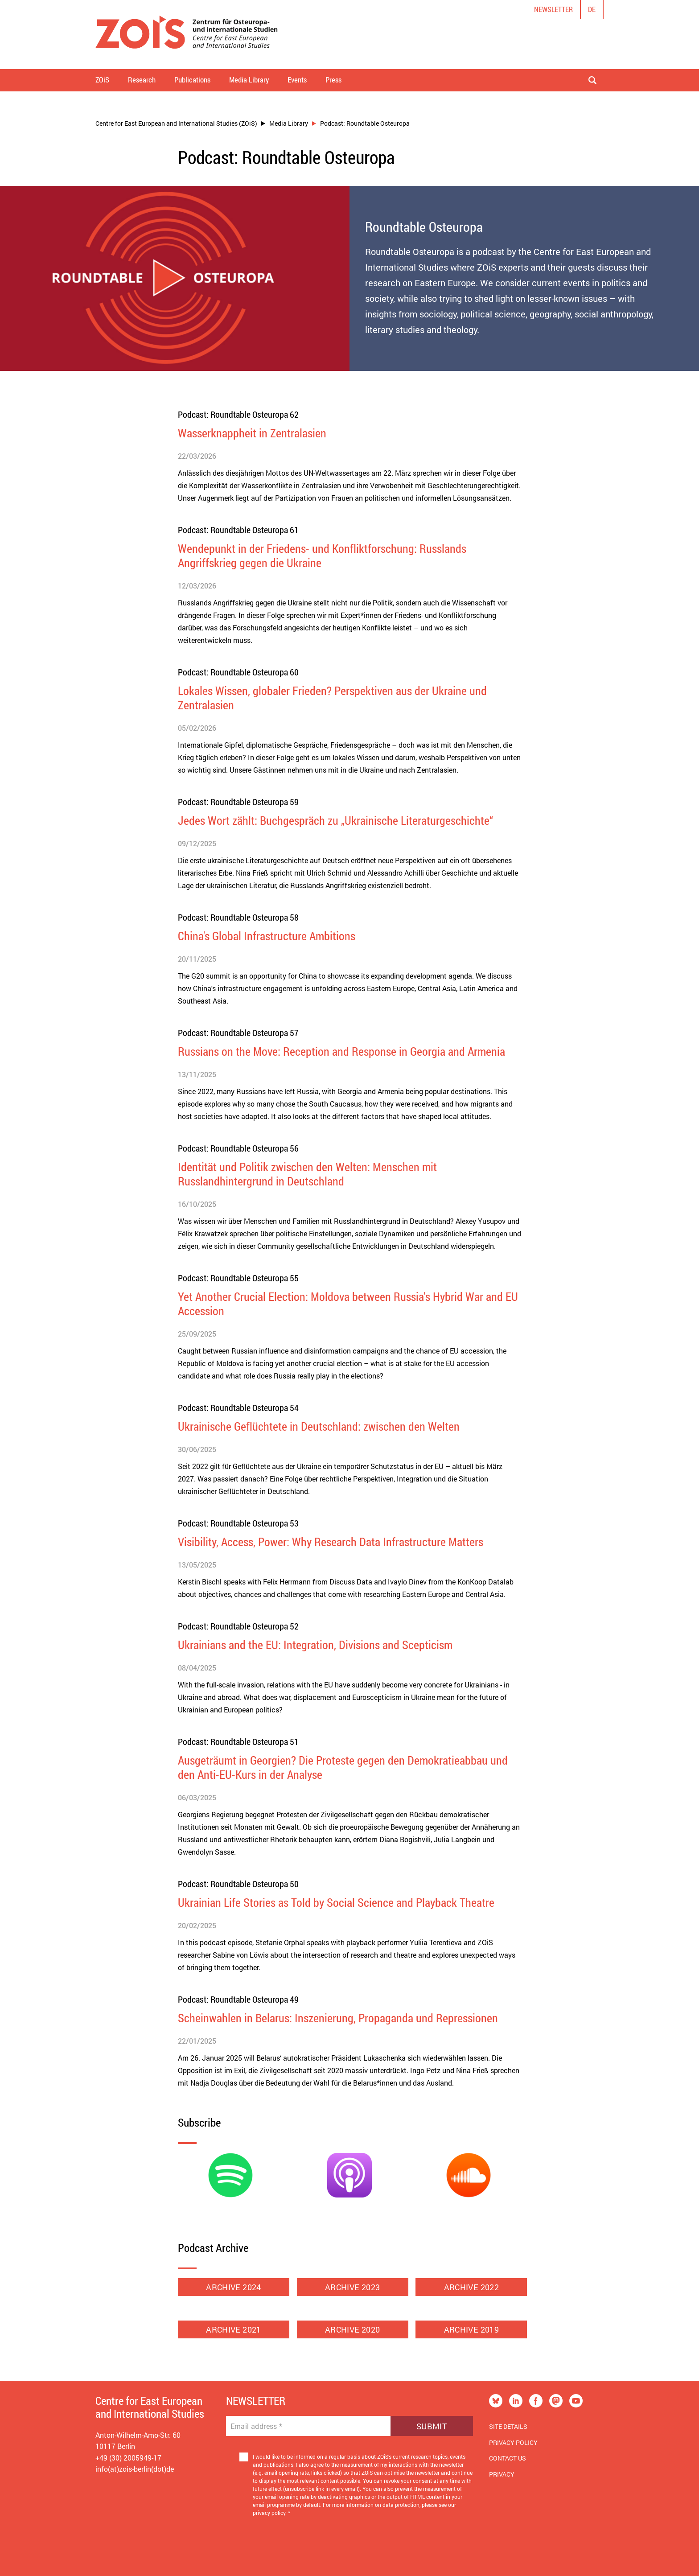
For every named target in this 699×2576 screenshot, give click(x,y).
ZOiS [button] (102, 79)
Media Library (288, 123)
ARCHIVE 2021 (233, 2329)
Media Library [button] (249, 79)
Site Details (508, 2426)
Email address (256, 2426)
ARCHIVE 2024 (233, 2287)
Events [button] (297, 79)
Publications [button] (192, 79)
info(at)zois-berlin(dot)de (134, 2468)
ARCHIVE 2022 (471, 2287)
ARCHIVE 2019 (471, 2329)
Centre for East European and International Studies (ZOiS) (176, 123)
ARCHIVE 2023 (352, 2287)
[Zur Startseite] (186, 34)
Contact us (507, 2458)
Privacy (501, 2474)
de (592, 9)
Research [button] (142, 79)
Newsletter (553, 9)
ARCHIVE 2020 (352, 2329)
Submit (431, 2426)
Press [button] (333, 79)
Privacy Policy (513, 2442)
